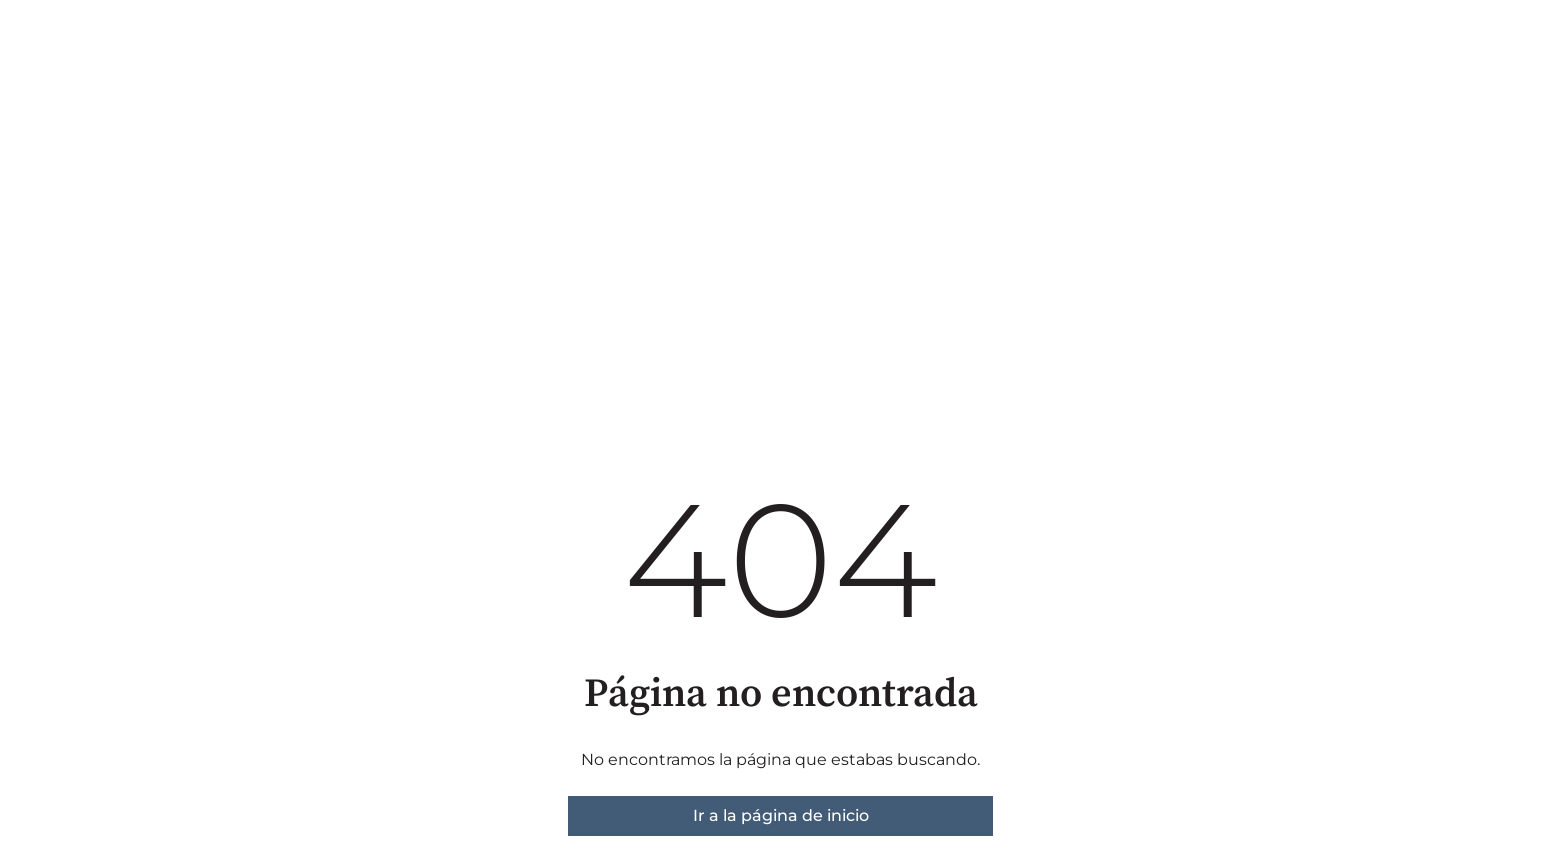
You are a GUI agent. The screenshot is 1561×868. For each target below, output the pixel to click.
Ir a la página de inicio (781, 815)
